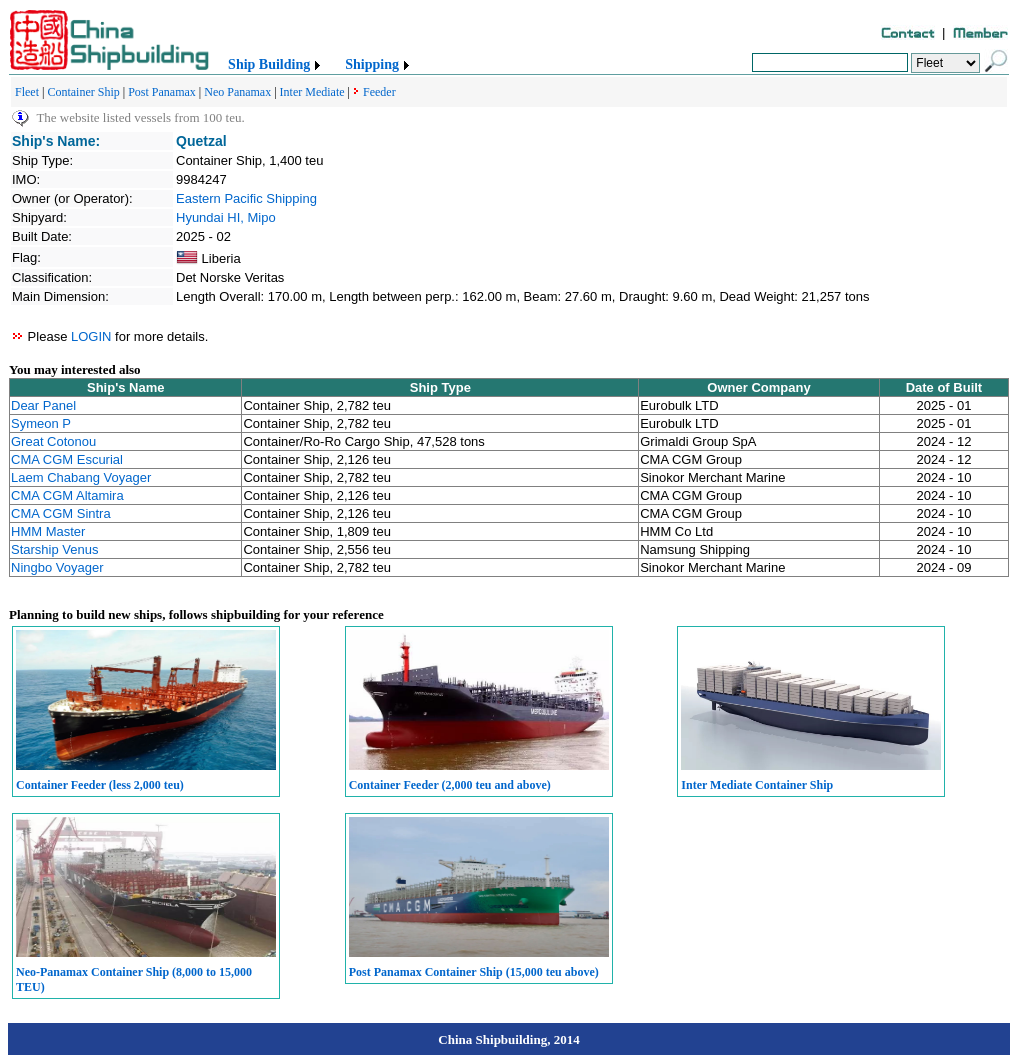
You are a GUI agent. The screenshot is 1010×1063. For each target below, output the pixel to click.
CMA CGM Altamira (67, 495)
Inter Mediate (312, 92)
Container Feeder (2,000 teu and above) (450, 785)
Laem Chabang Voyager (81, 477)
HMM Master (48, 531)
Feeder (379, 92)
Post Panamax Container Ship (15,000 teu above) (474, 972)
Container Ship (83, 92)
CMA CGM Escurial (67, 459)
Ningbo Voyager (57, 567)
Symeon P (41, 423)
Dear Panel (43, 405)
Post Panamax (162, 92)
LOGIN (91, 336)
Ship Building (269, 64)
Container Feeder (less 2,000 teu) (100, 785)
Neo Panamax (237, 92)
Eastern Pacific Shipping (246, 198)
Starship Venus (54, 549)
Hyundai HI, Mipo (226, 217)
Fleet (27, 92)
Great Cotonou (53, 441)
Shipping (372, 64)
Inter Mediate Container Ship (757, 785)
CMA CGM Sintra (61, 513)
